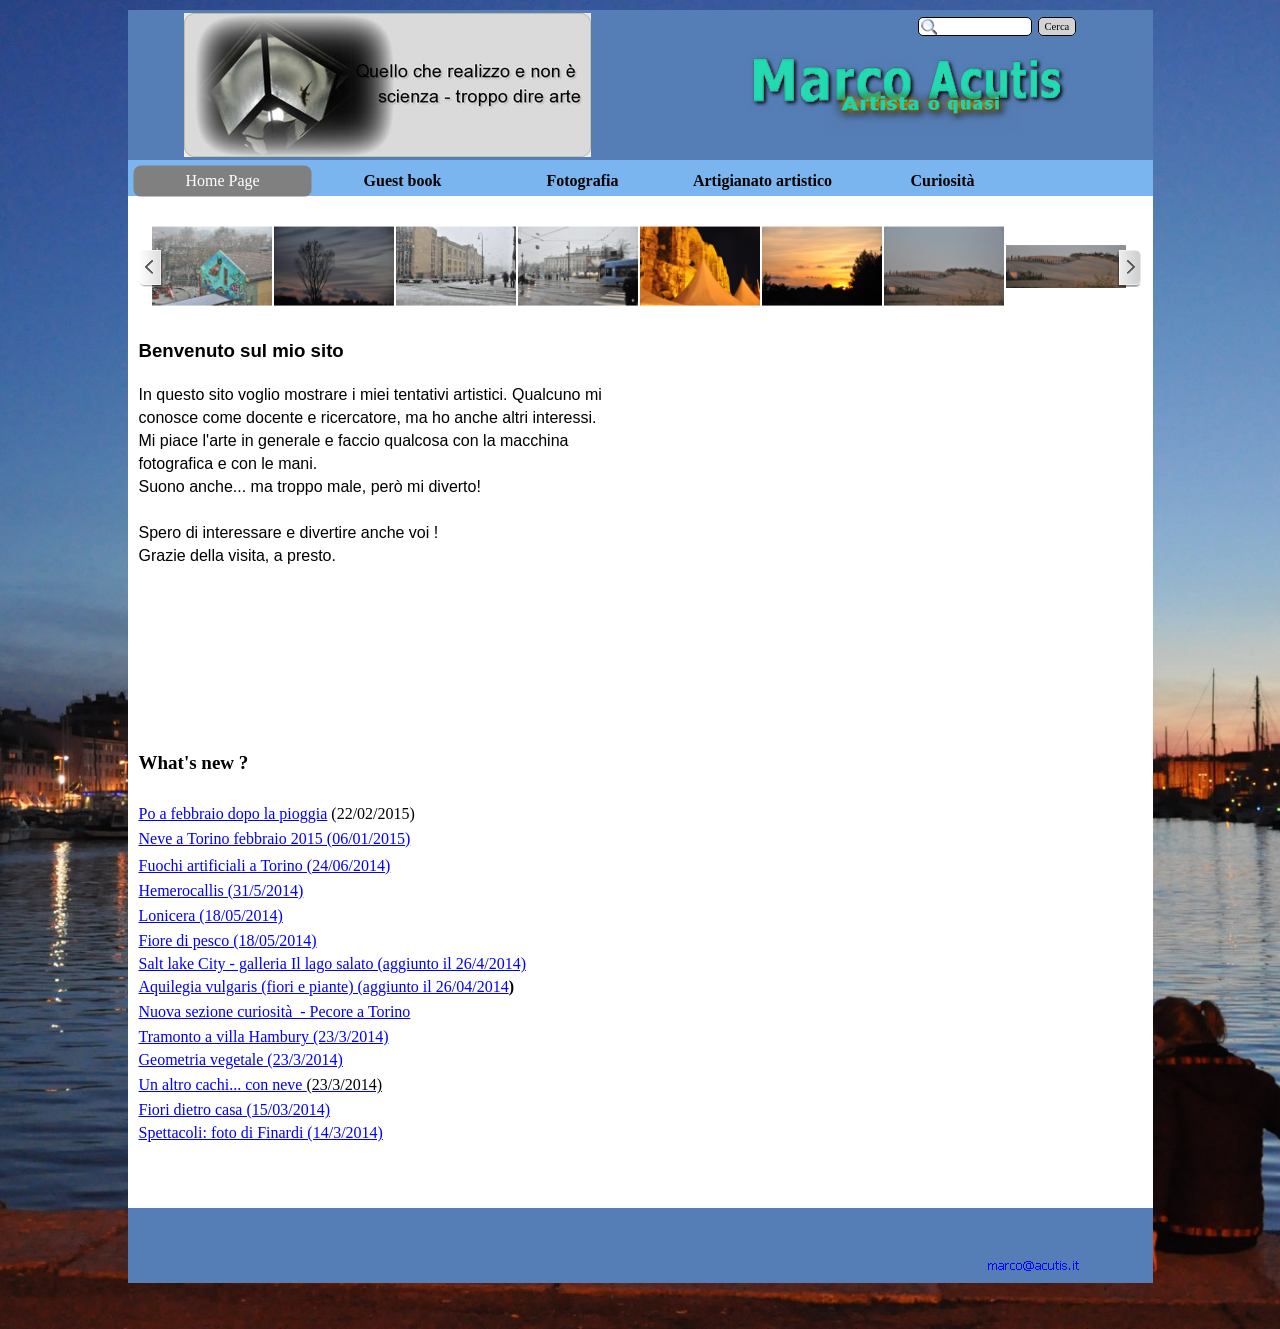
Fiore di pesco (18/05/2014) (228, 940)
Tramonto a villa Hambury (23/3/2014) (264, 1036)
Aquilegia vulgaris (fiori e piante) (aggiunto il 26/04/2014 (324, 986)
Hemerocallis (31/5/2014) (221, 890)
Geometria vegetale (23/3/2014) (241, 1059)
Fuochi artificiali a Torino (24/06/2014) (265, 865)
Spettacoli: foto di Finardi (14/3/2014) (261, 1132)
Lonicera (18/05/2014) (211, 915)
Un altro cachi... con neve (260, 1084)
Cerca (1057, 26)
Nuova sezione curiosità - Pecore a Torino (275, 1011)
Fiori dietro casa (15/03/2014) (235, 1109)
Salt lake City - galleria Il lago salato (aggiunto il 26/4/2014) (332, 963)
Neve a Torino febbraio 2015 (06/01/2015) (275, 838)
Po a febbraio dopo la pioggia (233, 813)
